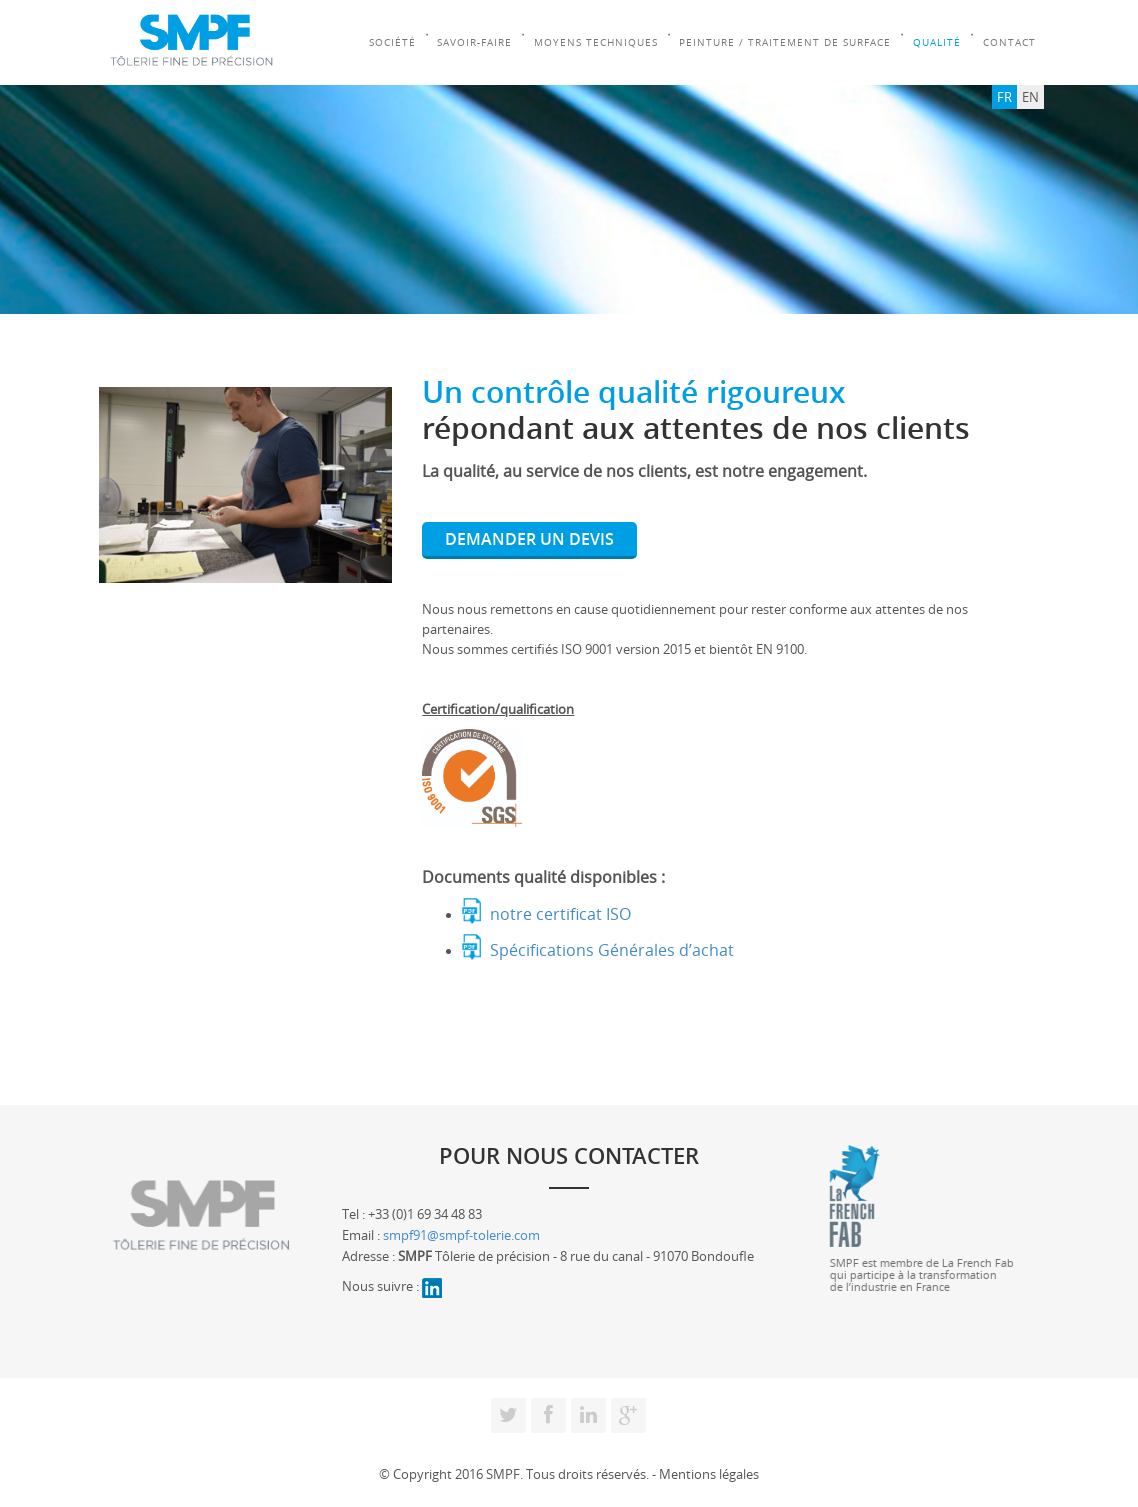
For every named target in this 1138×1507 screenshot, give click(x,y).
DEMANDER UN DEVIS (529, 539)
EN (1030, 97)
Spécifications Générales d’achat (612, 949)
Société (392, 42)
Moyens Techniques (597, 42)
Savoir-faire (475, 42)
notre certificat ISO (560, 913)
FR (1004, 97)
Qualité (939, 42)
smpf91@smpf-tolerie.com (461, 1235)
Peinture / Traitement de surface (787, 42)
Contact (1011, 42)
